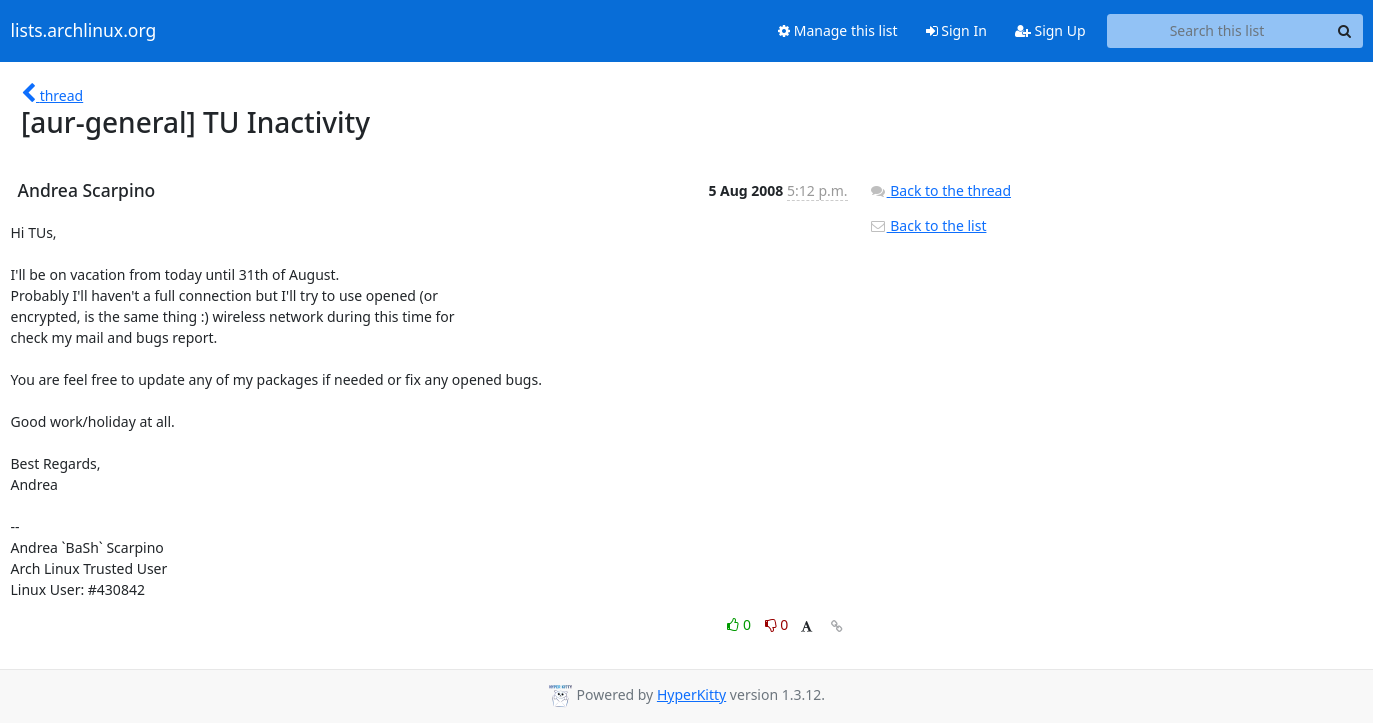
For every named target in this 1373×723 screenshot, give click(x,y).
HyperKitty (691, 694)
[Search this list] (1217, 31)
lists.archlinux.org (84, 31)
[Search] (1345, 31)
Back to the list (928, 225)
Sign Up (1050, 30)
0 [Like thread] (740, 624)
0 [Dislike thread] (777, 624)
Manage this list (838, 30)
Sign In (956, 30)
